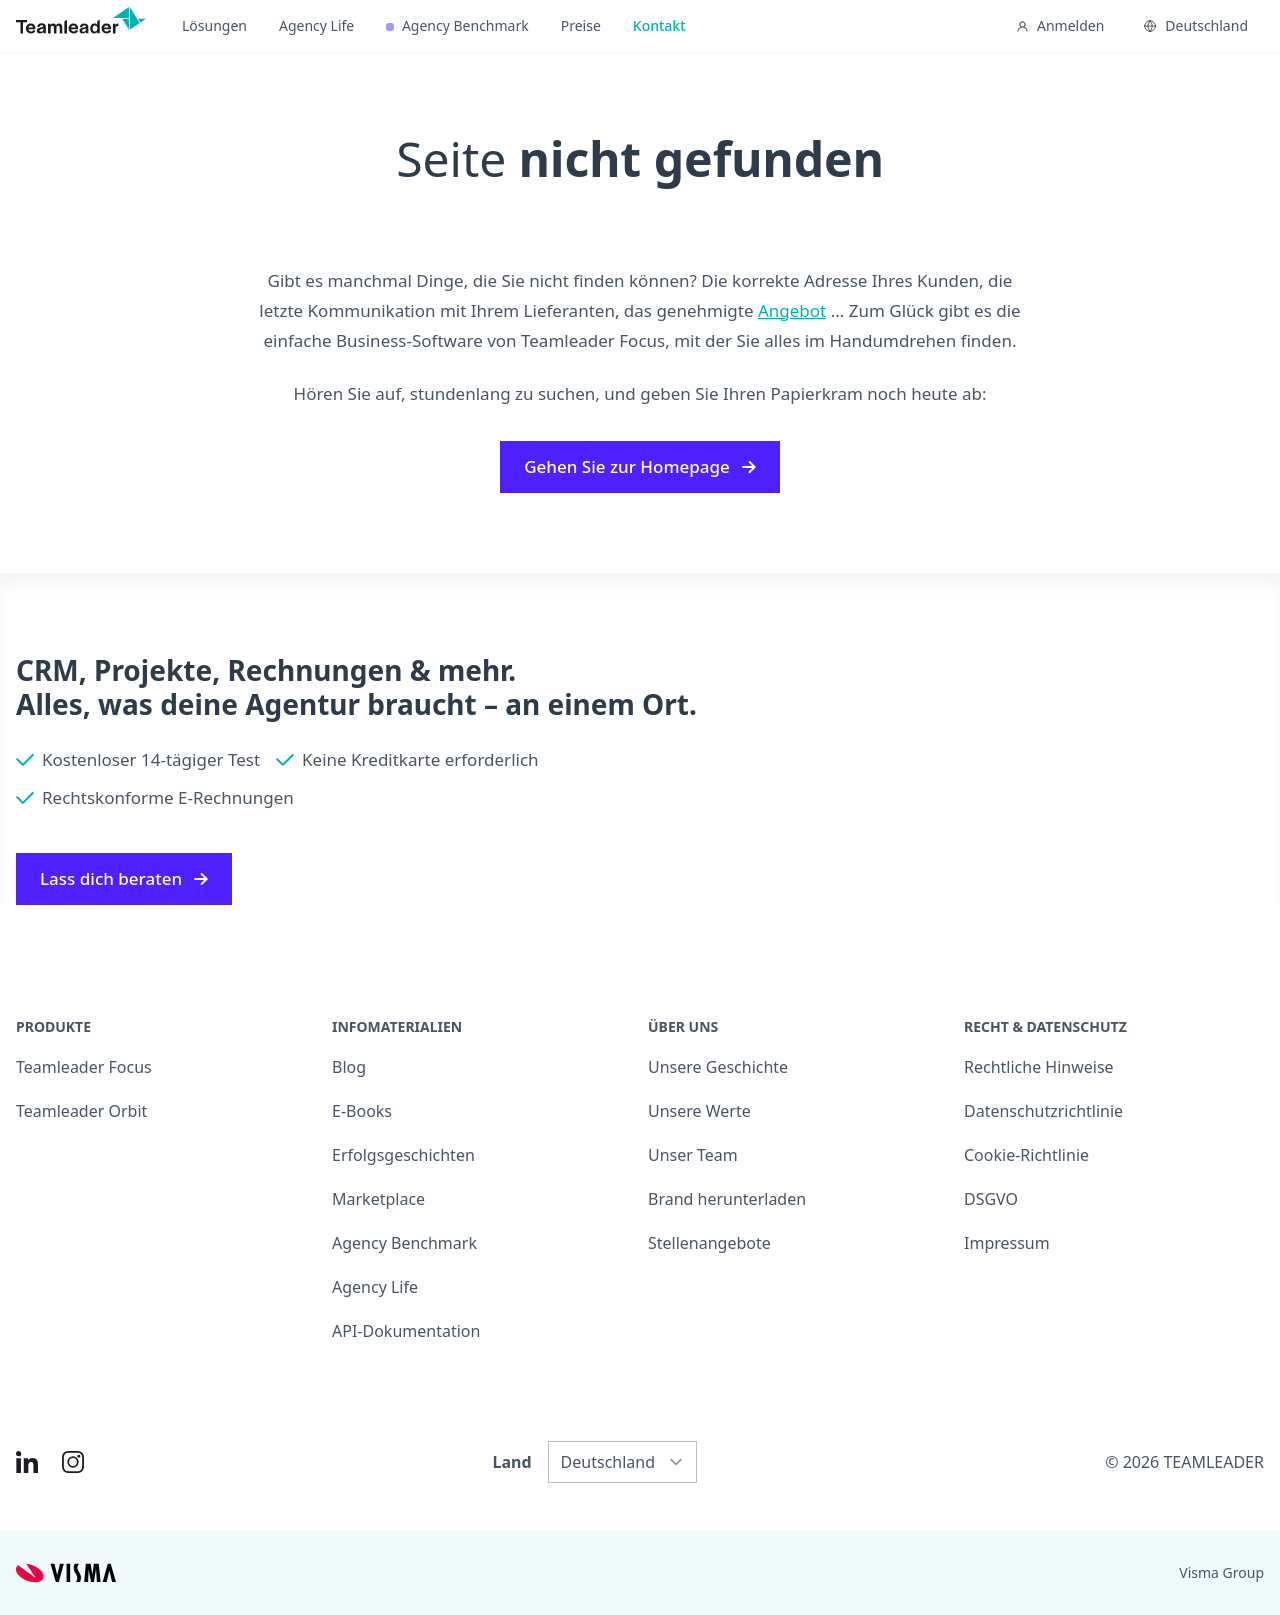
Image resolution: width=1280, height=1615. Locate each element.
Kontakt (659, 25)
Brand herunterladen (727, 1199)
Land (512, 1462)
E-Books (362, 1111)
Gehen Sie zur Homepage (640, 466)
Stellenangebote (709, 1243)
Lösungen (214, 25)
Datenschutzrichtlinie (1043, 1111)
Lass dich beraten (124, 878)
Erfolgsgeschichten (403, 1155)
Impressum (1007, 1243)
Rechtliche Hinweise (1039, 1067)
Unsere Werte (699, 1111)
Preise (581, 25)
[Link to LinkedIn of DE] (27, 1462)
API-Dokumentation (406, 1331)
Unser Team (693, 1155)
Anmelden (1060, 25)
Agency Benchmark (457, 25)
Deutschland (1196, 25)
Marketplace (378, 1199)
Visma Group (1221, 1572)
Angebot (792, 310)
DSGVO (991, 1199)
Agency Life (316, 25)
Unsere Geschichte (718, 1067)
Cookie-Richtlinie (1026, 1155)
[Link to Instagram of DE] (73, 1462)
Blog (349, 1067)
